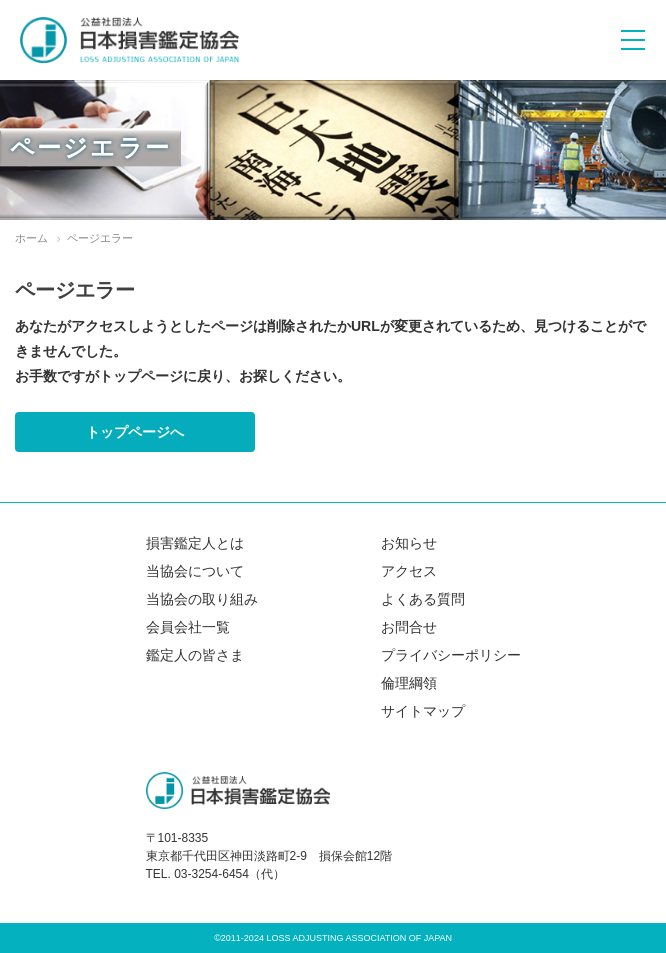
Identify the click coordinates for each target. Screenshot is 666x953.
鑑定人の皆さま (195, 655)
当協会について (195, 571)
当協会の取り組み (202, 599)
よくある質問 (423, 599)
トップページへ (135, 432)
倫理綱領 (409, 683)
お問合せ (409, 627)
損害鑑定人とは (195, 543)
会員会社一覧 (188, 627)
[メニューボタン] (633, 40)
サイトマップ (423, 711)
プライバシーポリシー (451, 655)
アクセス (409, 571)
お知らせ (409, 543)
